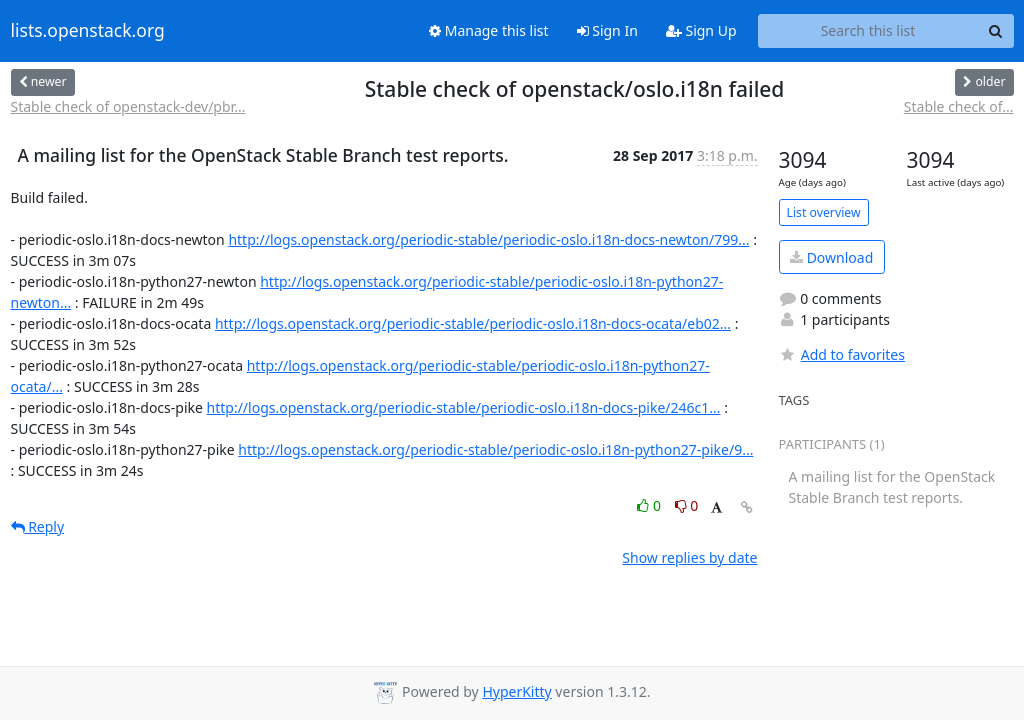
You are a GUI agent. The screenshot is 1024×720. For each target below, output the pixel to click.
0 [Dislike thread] (687, 505)
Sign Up (701, 30)
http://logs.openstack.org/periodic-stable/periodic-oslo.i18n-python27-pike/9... (495, 449)
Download (831, 257)
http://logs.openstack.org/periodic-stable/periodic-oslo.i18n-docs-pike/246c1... (464, 407)
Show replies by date (689, 557)
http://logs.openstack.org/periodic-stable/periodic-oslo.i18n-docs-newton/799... (488, 239)
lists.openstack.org (88, 31)
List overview (824, 212)
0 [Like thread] (650, 505)
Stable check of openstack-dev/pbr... (128, 106)
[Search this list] (868, 31)
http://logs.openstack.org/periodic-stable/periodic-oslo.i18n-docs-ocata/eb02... (473, 323)
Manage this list (489, 30)
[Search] (996, 31)
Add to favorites (842, 354)
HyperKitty (516, 691)
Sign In (607, 30)
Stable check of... (959, 106)
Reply (38, 526)
